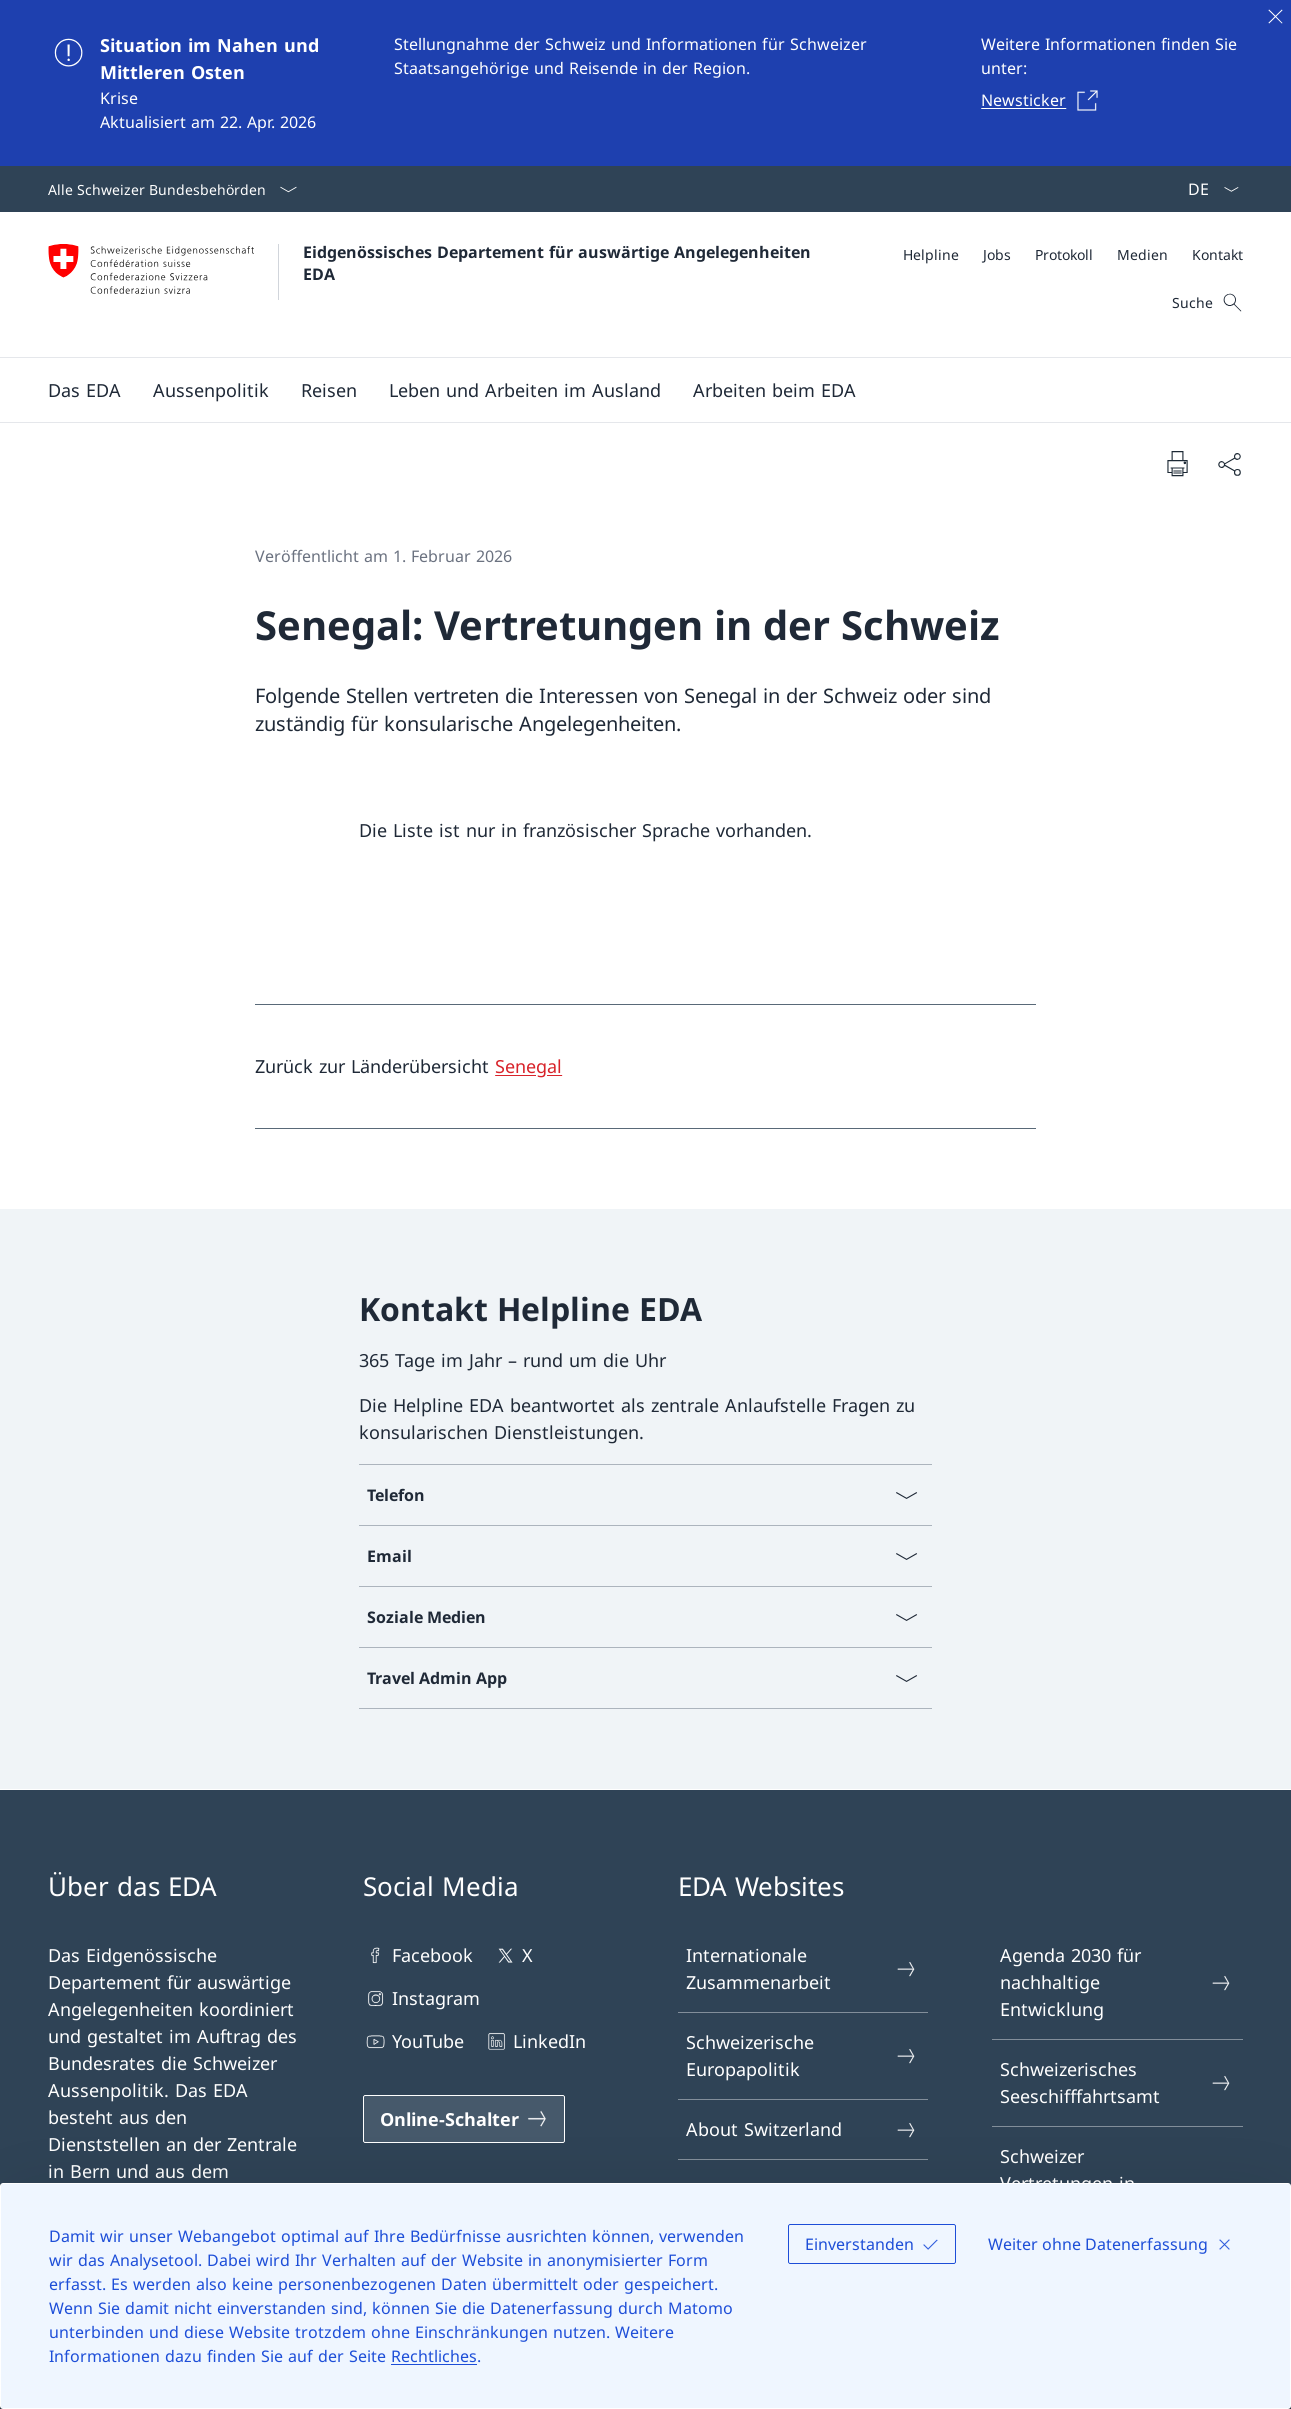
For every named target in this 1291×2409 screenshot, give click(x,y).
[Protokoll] (1064, 254)
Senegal (528, 1066)
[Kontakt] (1217, 254)
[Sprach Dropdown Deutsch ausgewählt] (1207, 189)
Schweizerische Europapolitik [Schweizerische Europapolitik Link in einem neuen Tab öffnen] (802, 2055)
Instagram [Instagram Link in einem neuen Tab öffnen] (421, 1998)
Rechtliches (434, 2356)
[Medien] (1142, 254)
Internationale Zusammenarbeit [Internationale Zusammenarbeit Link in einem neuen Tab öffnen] (802, 1968)
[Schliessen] (1275, 16)
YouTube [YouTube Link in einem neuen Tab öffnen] (413, 2041)
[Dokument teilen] (1229, 463)
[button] (84, 390)
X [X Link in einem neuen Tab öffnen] (513, 1955)
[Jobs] (997, 254)
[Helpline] (931, 254)
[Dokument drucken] (1177, 463)
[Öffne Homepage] (432, 284)
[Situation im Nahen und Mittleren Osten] (645, 83)
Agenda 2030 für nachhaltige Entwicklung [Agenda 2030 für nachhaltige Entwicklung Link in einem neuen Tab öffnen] (1116, 1982)
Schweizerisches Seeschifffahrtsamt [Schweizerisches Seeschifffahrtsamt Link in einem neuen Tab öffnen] (1116, 2082)
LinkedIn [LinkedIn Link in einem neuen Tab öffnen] (535, 2041)
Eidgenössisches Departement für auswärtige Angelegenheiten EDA (559, 263)
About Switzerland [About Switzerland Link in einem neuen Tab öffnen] (802, 2129)
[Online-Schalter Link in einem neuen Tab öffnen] (464, 2119)
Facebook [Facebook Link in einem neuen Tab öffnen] (418, 1955)
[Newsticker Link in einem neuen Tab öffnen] (1045, 100)
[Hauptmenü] (629, 390)
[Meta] (1073, 254)
